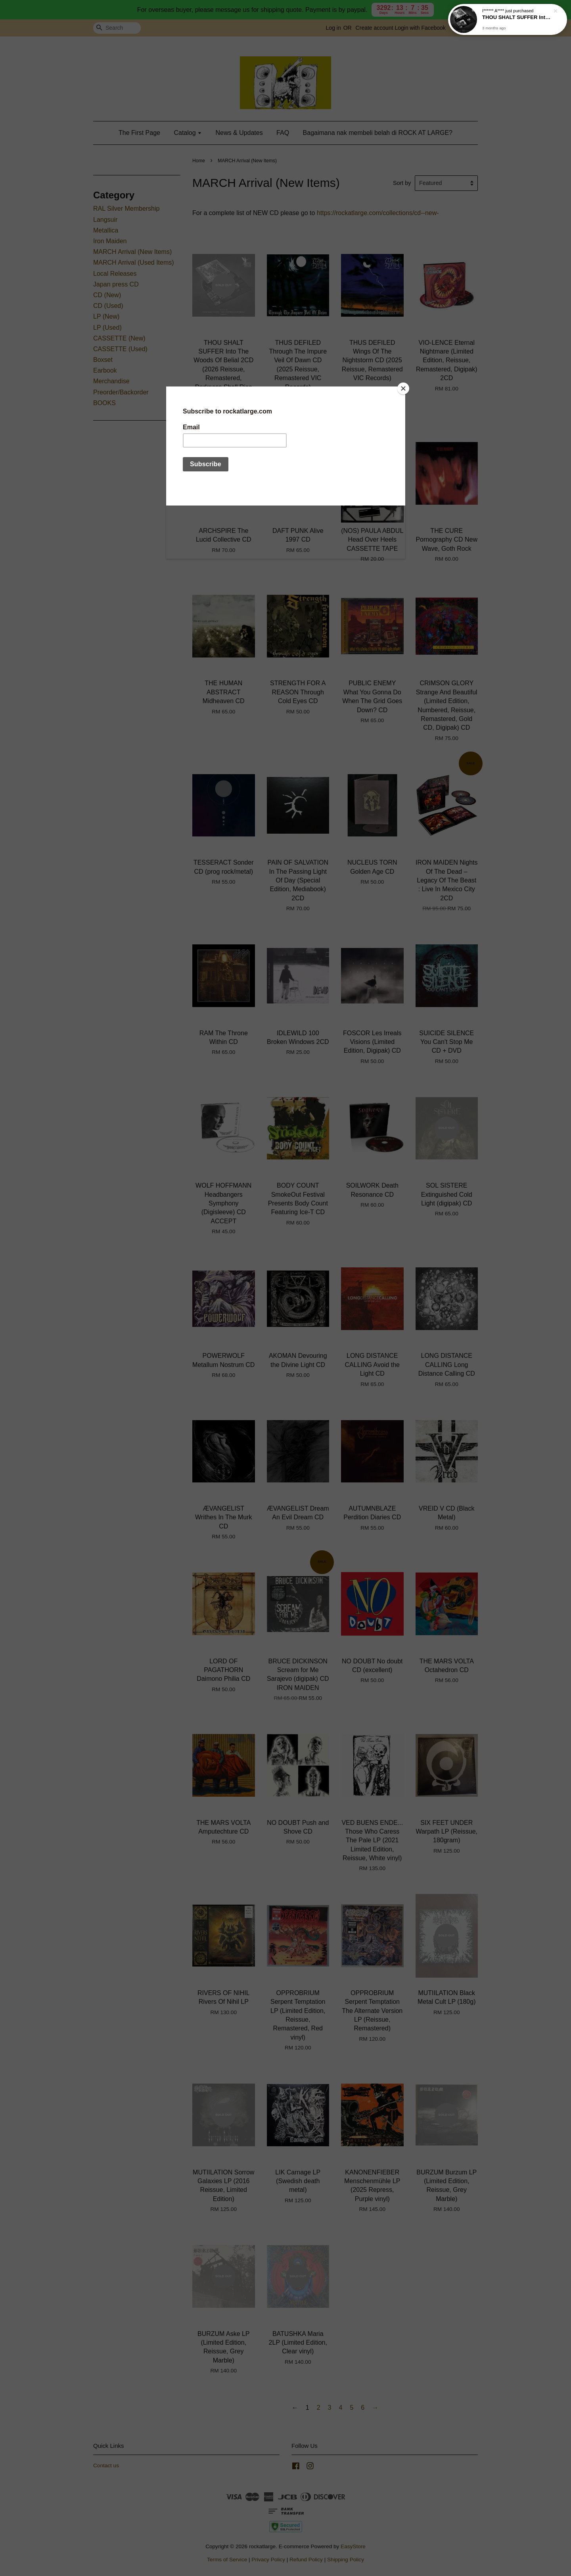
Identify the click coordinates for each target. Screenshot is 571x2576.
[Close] (403, 388)
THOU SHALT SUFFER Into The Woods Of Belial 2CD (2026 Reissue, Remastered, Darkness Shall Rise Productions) (517, 18)
